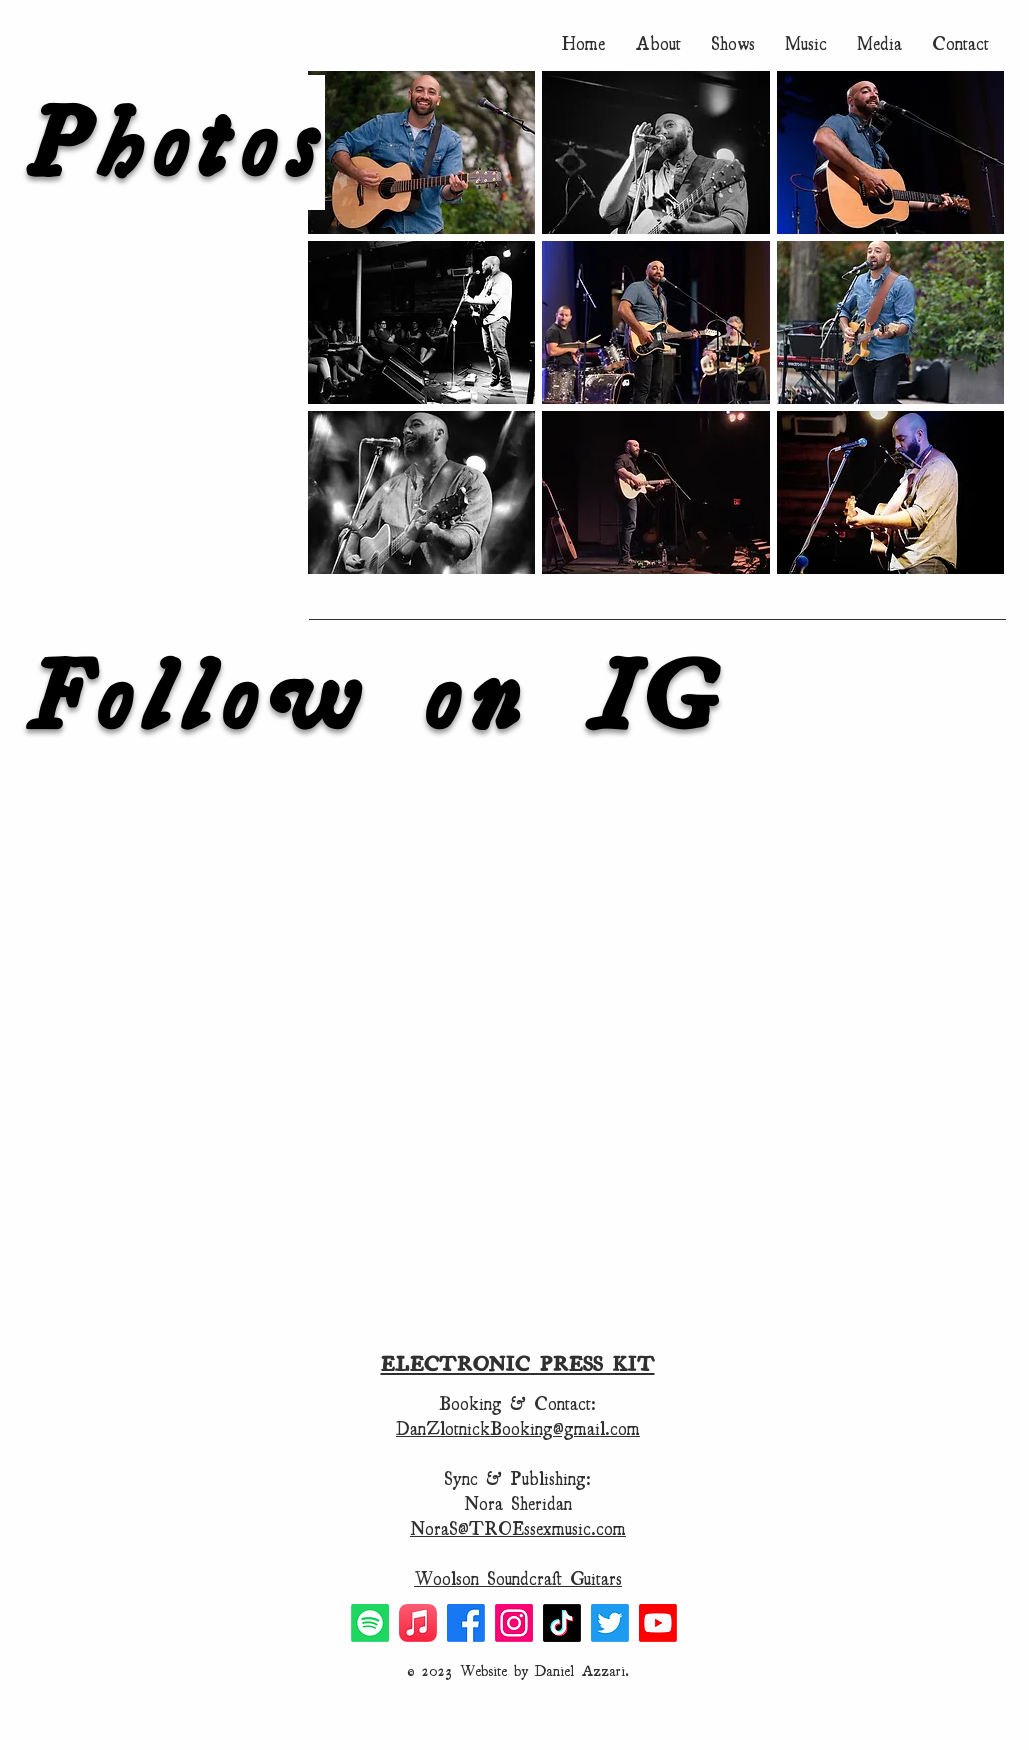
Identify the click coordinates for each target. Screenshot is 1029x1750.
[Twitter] (610, 1623)
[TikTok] (562, 1623)
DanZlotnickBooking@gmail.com (518, 1428)
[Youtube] (658, 1623)
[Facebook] (466, 1623)
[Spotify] (370, 1623)
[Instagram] (514, 1623)
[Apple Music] (418, 1623)
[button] (879, 43)
